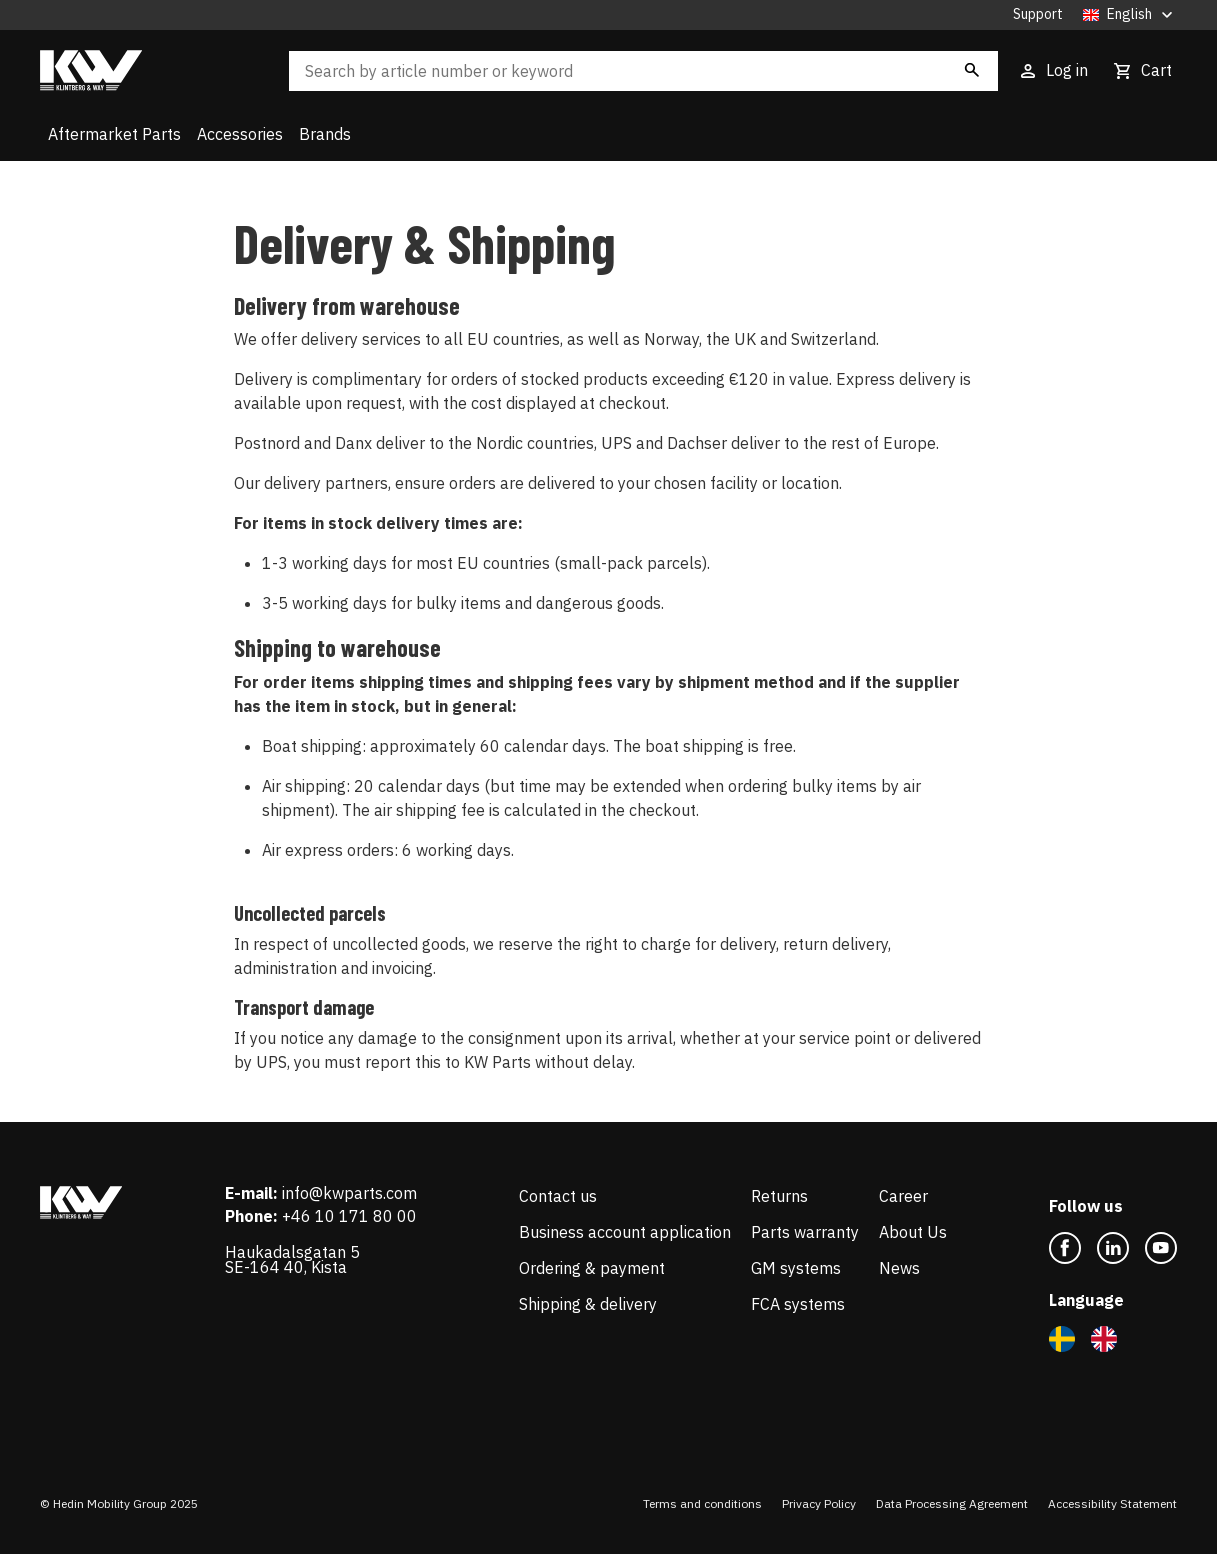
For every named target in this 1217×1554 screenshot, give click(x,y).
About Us (913, 1232)
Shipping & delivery (588, 1304)
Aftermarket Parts (114, 134)
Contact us (558, 1196)
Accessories (240, 134)
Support (1038, 14)
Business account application (625, 1232)
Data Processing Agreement (952, 1503)
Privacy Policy (819, 1503)
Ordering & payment (592, 1268)
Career (903, 1196)
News (899, 1268)
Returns (779, 1196)
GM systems (796, 1268)
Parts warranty (805, 1232)
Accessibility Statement (1112, 1503)
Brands (325, 134)
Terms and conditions (702, 1503)
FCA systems (798, 1304)
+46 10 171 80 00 (349, 1216)
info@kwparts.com (349, 1193)
